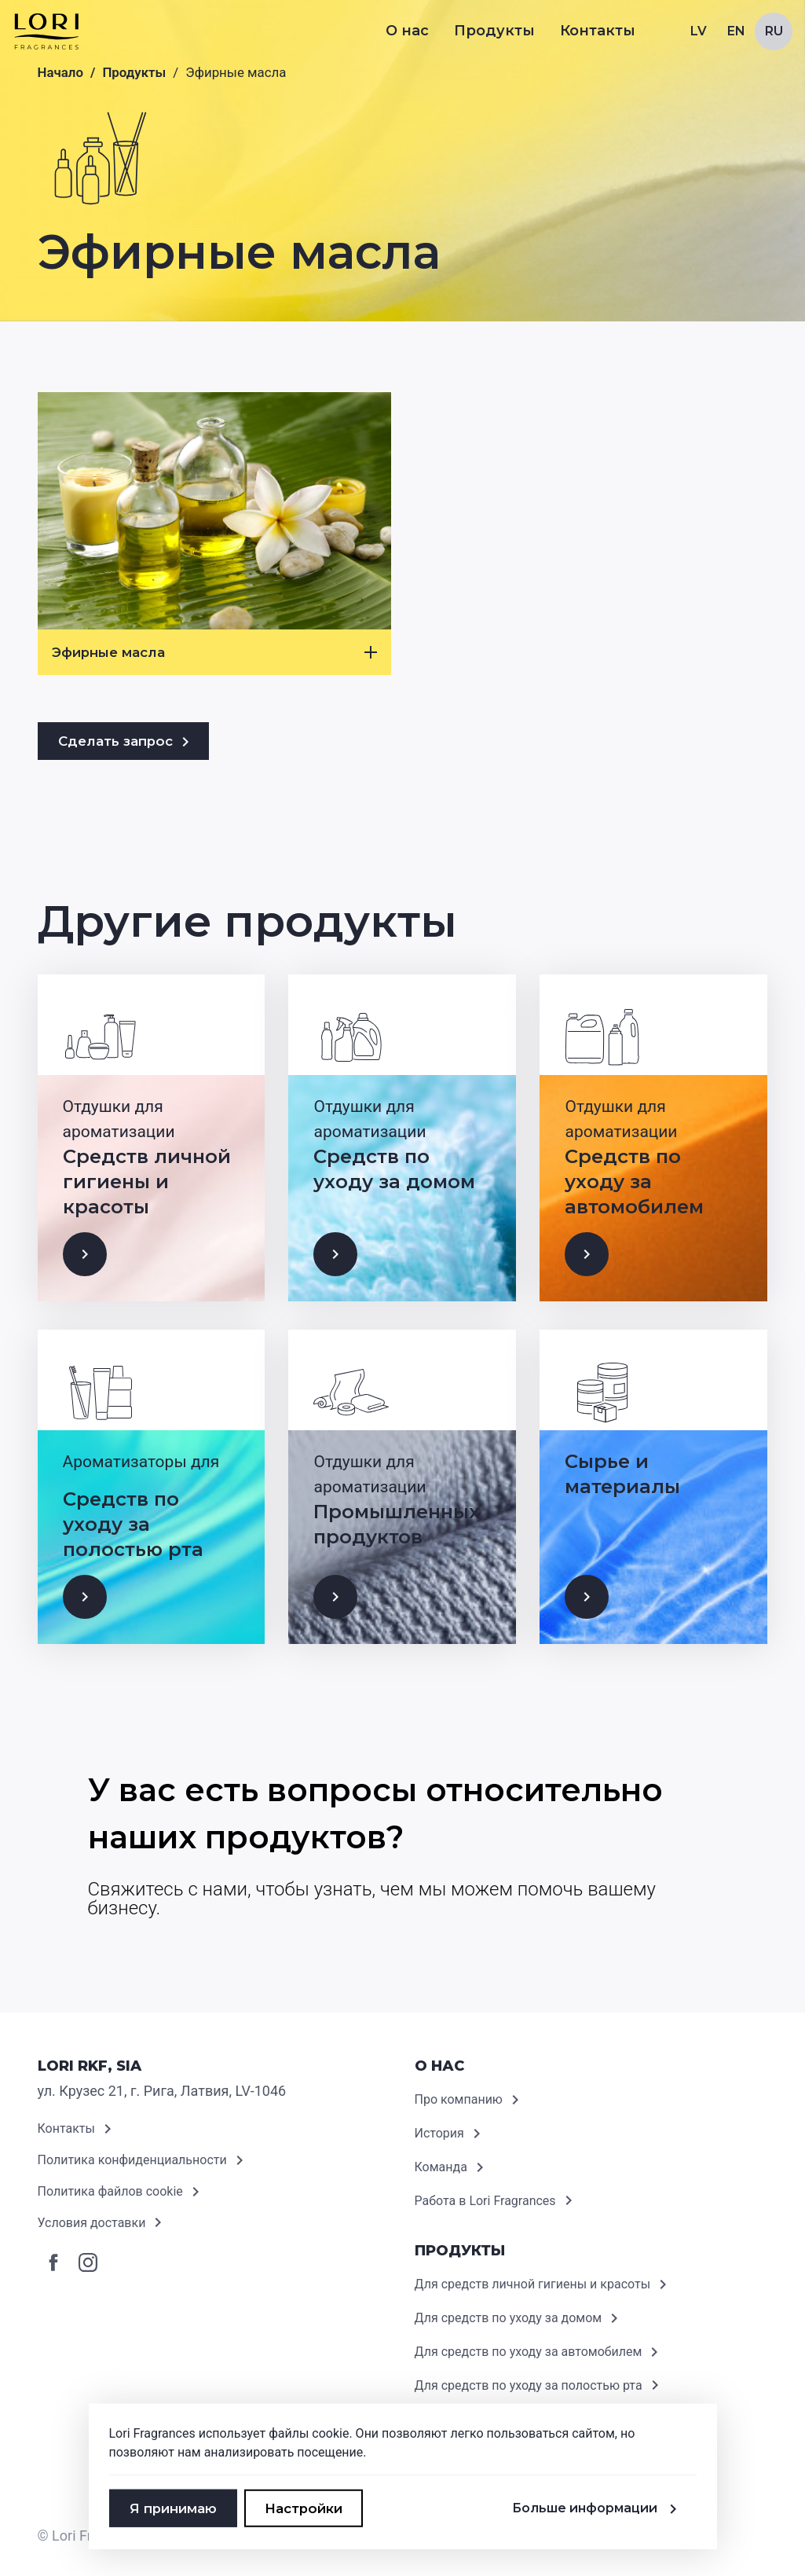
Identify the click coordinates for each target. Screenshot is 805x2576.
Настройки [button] (303, 2508)
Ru (774, 31)
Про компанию (470, 2099)
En (736, 31)
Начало (61, 72)
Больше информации (597, 2508)
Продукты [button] (494, 30)
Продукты (134, 72)
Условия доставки (103, 2223)
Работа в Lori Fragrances (496, 2201)
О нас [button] (407, 30)
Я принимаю (173, 2508)
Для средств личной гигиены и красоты (544, 2284)
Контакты (597, 30)
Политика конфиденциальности (143, 2160)
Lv (698, 31)
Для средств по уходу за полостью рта (539, 2385)
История (450, 2133)
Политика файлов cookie (121, 2191)
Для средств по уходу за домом (519, 2318)
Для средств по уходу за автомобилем (539, 2352)
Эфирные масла (214, 652)
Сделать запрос (126, 741)
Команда (452, 2167)
